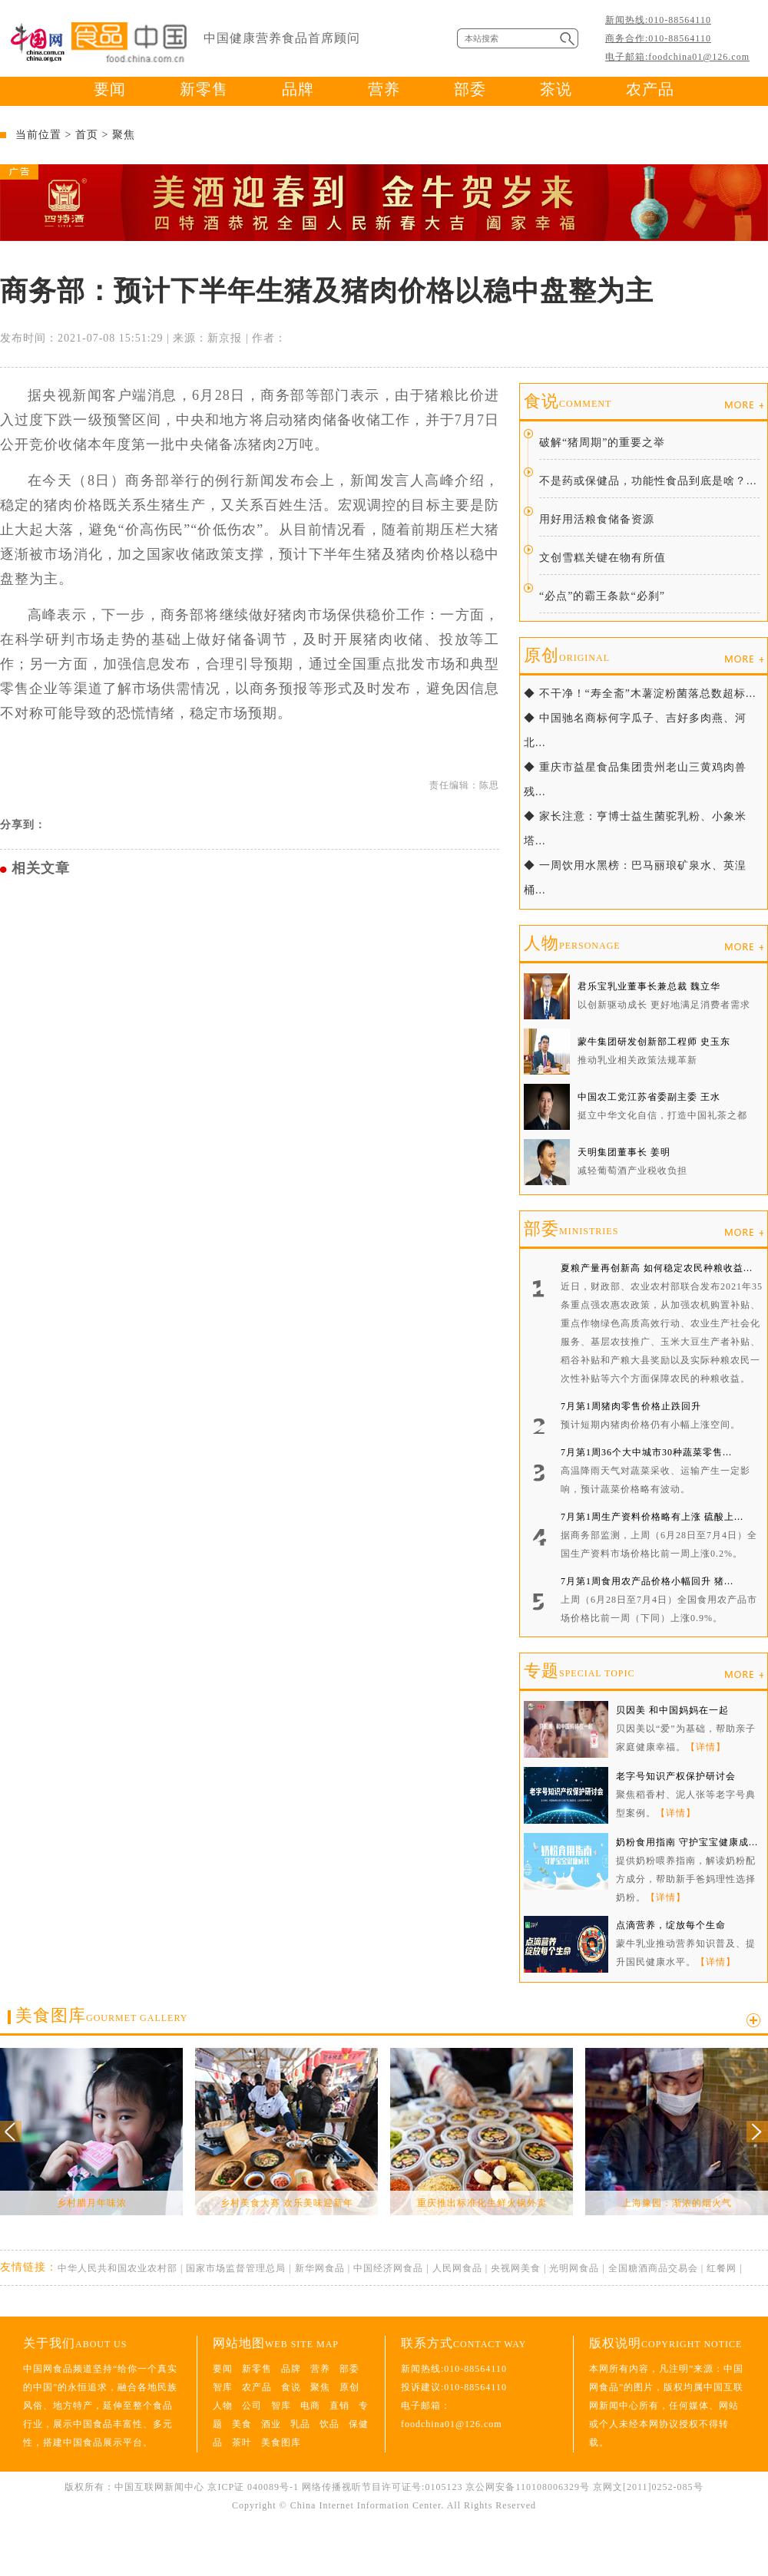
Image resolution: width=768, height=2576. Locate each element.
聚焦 (123, 134)
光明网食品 (574, 2268)
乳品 (300, 2424)
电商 (310, 2405)
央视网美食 (516, 2268)
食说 (567, 401)
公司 (252, 2405)
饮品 (329, 2424)
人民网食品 (457, 2268)
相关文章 (41, 868)
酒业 (271, 2424)
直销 (339, 2405)
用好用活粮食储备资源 (596, 519)
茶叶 (242, 2442)
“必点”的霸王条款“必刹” (602, 596)
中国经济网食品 (388, 2268)
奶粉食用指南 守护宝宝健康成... (687, 1842)
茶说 (556, 89)
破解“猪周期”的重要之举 (602, 442)
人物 (572, 943)
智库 (223, 2387)
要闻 (110, 89)
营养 (384, 89)
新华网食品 (320, 2268)
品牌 (298, 89)
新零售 (204, 89)
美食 (242, 2424)
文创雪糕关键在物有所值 (602, 557)
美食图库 (101, 2015)
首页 (86, 134)
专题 (579, 1670)
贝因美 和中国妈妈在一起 (672, 1710)
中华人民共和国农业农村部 (117, 2268)
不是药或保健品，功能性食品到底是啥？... (648, 481)
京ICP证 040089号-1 (253, 2487)
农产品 (650, 89)
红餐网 (722, 2268)
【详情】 (706, 1747)
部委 (470, 89)
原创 (567, 655)
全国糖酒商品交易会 (653, 2268)
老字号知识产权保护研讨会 (676, 1776)
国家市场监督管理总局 (236, 2268)
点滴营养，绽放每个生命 (671, 1925)
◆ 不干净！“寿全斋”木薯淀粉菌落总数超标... (640, 693)
